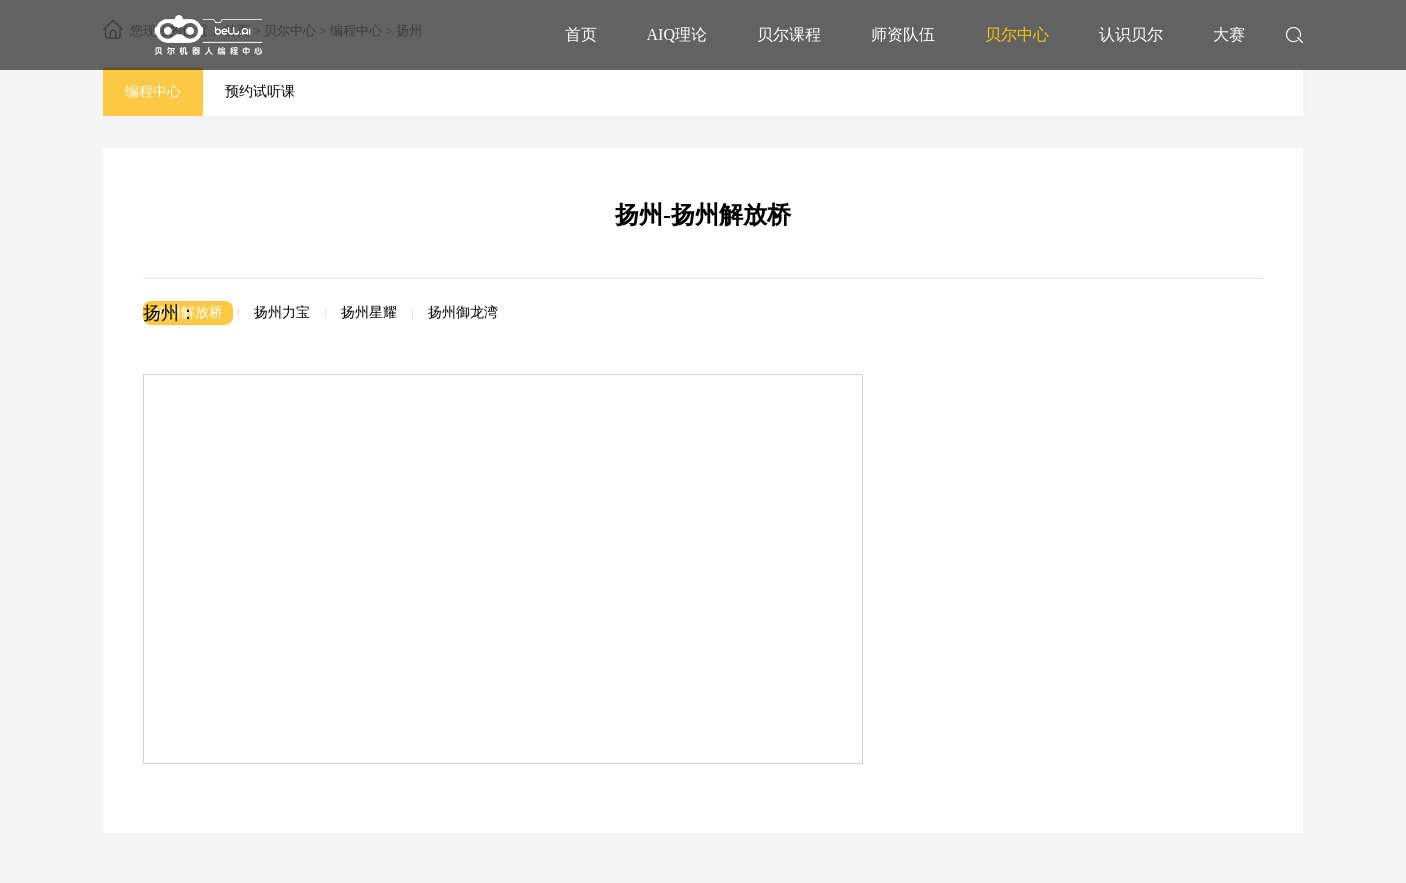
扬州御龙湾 (463, 312)
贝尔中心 (1017, 34)
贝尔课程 (789, 34)
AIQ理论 (677, 34)
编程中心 (153, 91)
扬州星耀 (369, 312)
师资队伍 (903, 34)
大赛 (1229, 34)
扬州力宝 (282, 312)
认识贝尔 (1131, 34)
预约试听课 (260, 91)
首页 (581, 34)
